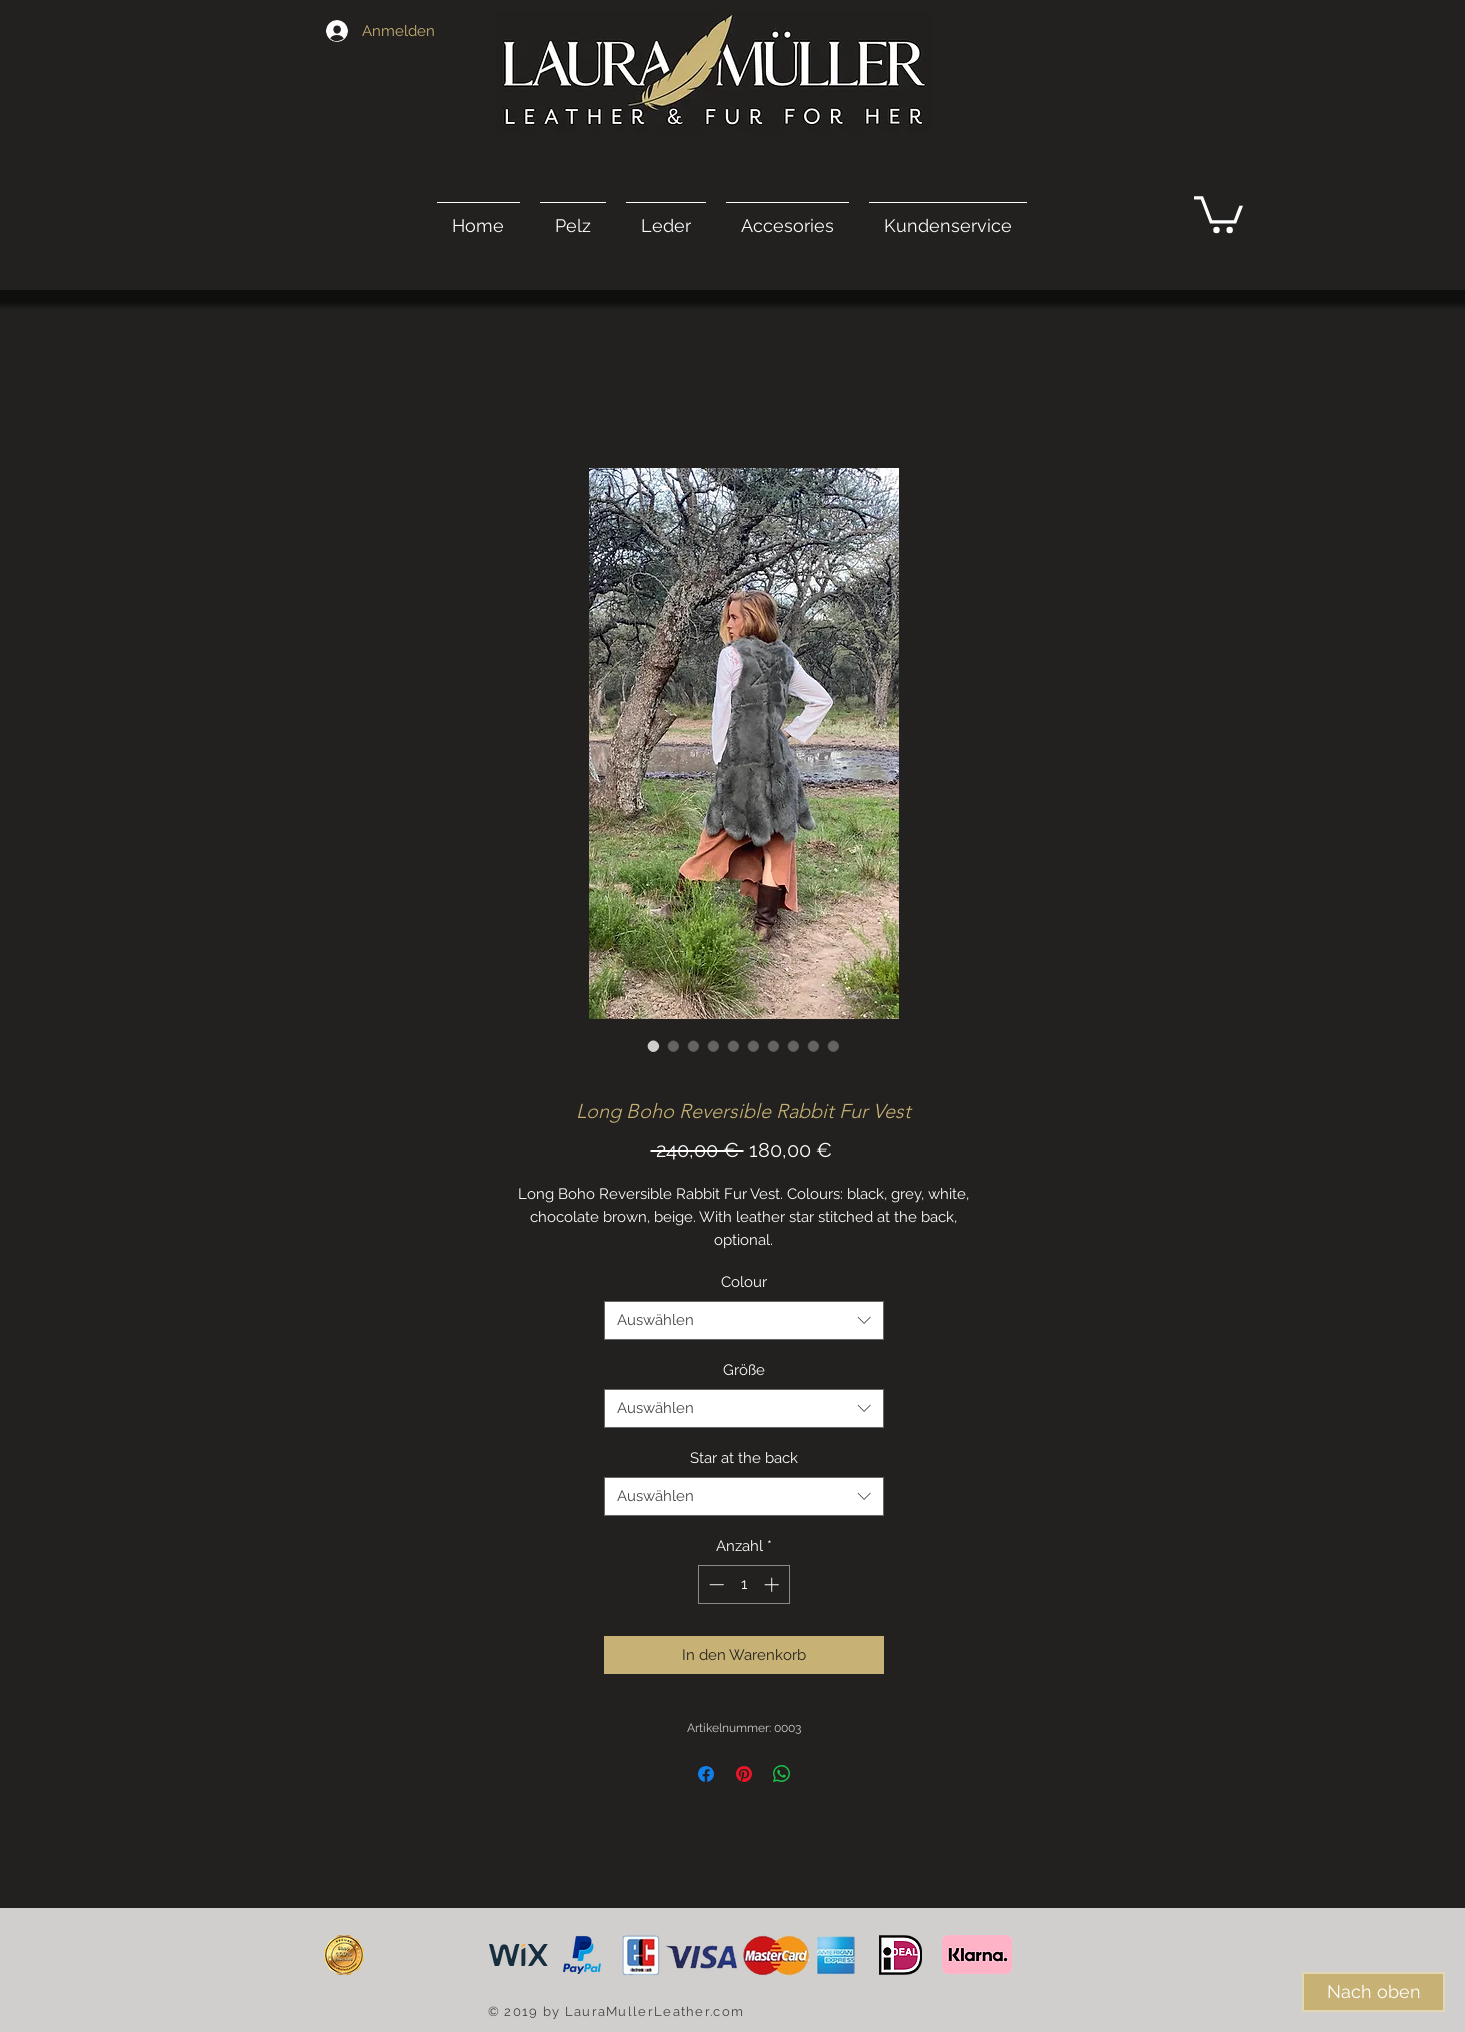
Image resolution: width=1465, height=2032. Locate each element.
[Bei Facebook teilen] (706, 1774)
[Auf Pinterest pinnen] (744, 1774)
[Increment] (773, 1584)
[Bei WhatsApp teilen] (782, 1774)
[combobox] (744, 1320)
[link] (1218, 212)
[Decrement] (714, 1584)
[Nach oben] (1373, 1992)
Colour (744, 1282)
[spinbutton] (743, 1584)
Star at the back (744, 1458)
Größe (744, 1370)
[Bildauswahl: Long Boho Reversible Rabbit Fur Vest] (654, 1046)
